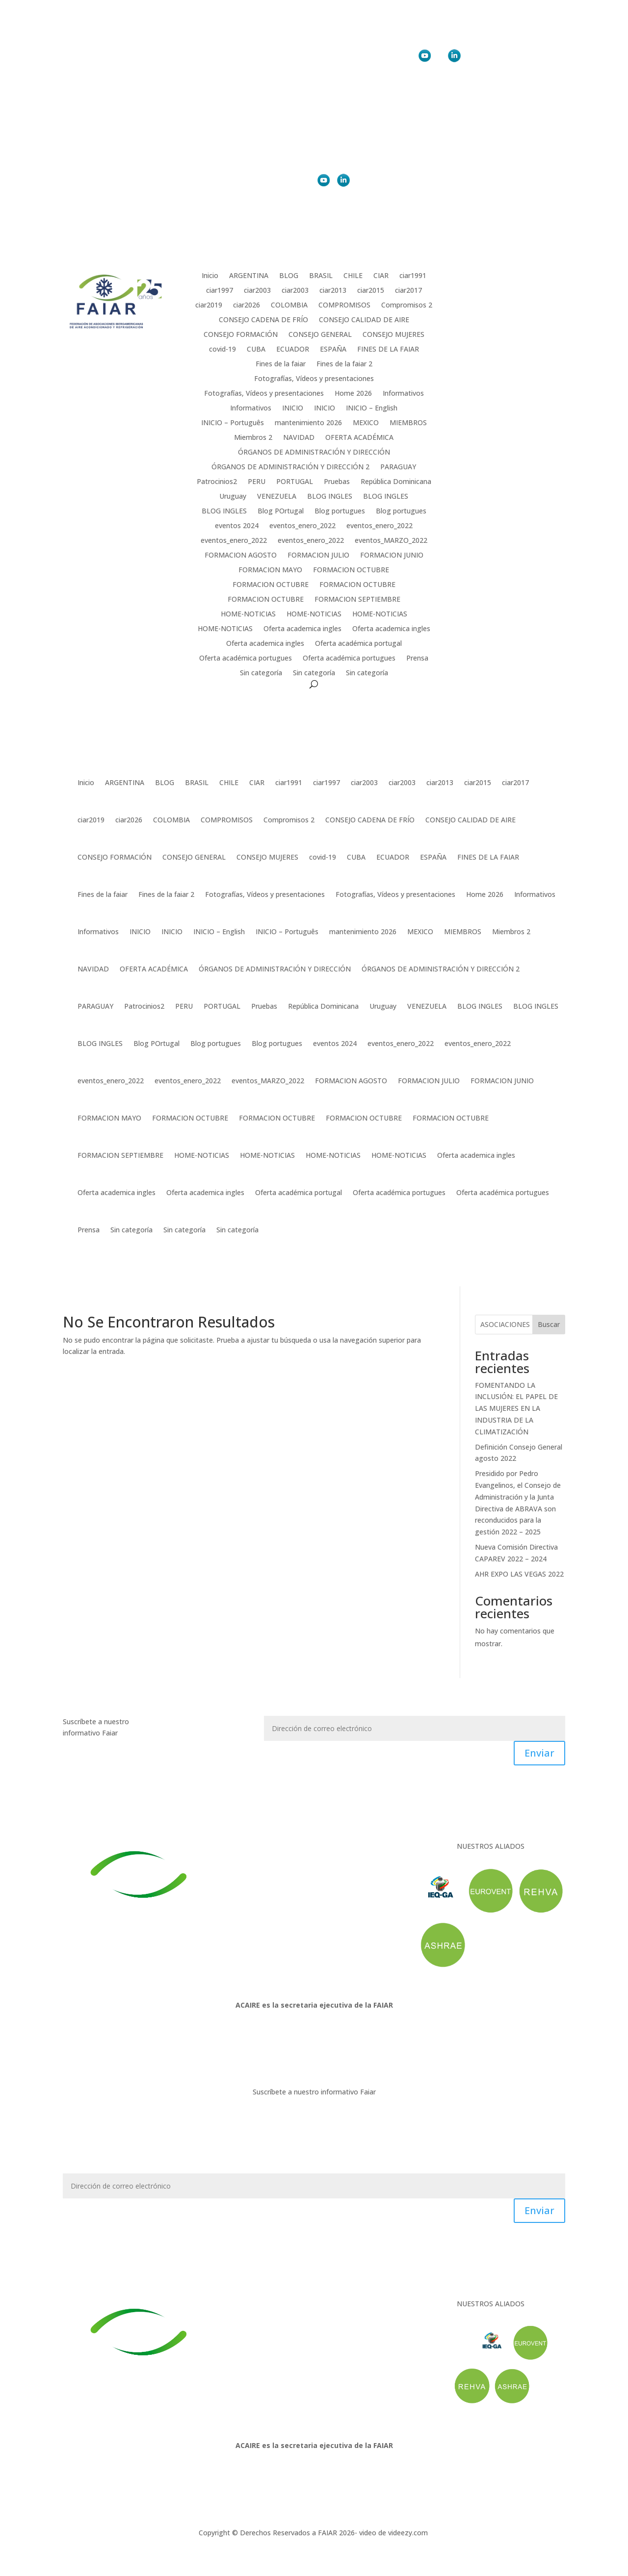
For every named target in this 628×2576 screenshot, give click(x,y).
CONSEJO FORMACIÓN (241, 335)
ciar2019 (208, 305)
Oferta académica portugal (358, 644)
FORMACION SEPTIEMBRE (357, 600)
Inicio (210, 276)
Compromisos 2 (406, 305)
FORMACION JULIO (318, 556)
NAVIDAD (298, 438)
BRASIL (321, 276)
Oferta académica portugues (245, 659)
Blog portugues (339, 511)
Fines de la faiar (281, 364)
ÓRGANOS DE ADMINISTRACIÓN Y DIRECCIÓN (314, 453)
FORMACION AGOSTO (241, 556)
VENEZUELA (276, 497)
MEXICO (366, 423)
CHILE (353, 276)
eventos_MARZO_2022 (391, 541)
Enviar (539, 1753)
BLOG (288, 276)
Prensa (417, 659)
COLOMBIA (289, 305)
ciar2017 (408, 291)
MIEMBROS (408, 423)
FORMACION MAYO (270, 570)
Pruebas (337, 482)
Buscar (549, 1324)
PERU (256, 482)
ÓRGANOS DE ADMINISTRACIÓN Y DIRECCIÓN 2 (290, 467)
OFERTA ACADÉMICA (359, 438)
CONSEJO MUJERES (393, 335)
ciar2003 (257, 291)
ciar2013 (332, 291)
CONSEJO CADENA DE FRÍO (263, 320)
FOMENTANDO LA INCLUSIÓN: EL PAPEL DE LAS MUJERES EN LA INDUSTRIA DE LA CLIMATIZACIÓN (516, 1408)
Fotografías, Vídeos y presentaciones (314, 379)
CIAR (381, 276)
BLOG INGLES (329, 497)
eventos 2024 (237, 526)
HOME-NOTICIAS (248, 614)
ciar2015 (370, 291)
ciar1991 (412, 276)
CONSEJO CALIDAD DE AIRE (364, 320)
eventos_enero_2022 (302, 526)
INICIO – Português (232, 423)
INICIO (292, 408)
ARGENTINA (248, 276)
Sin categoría (261, 673)
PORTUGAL (294, 482)
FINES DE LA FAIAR (388, 350)
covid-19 (222, 350)
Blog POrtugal (281, 511)
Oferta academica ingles (302, 629)
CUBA (256, 350)
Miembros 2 (253, 438)
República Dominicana (396, 482)
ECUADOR (292, 350)
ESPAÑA (333, 350)
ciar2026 (246, 305)
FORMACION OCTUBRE (351, 570)
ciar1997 (219, 291)
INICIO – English (371, 408)
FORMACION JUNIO (391, 556)
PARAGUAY (398, 467)
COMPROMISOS (344, 305)
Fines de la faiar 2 (344, 364)
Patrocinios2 (217, 482)
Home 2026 (353, 394)
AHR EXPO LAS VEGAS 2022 (519, 1574)
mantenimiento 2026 (308, 423)
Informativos (403, 394)
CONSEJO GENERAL (320, 335)
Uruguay (232, 497)
